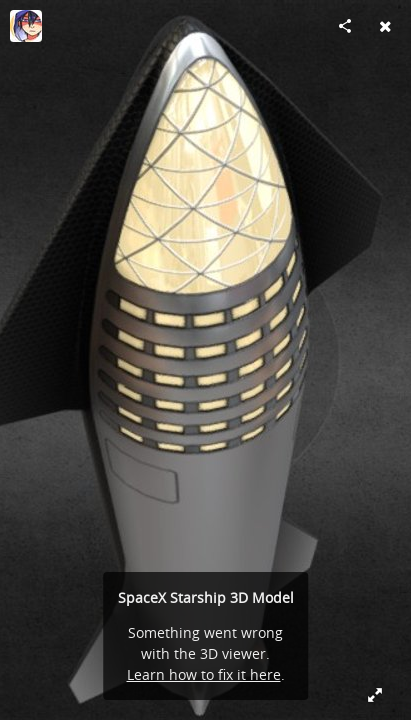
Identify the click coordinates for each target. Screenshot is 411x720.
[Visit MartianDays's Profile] (26, 26)
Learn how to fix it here (204, 674)
